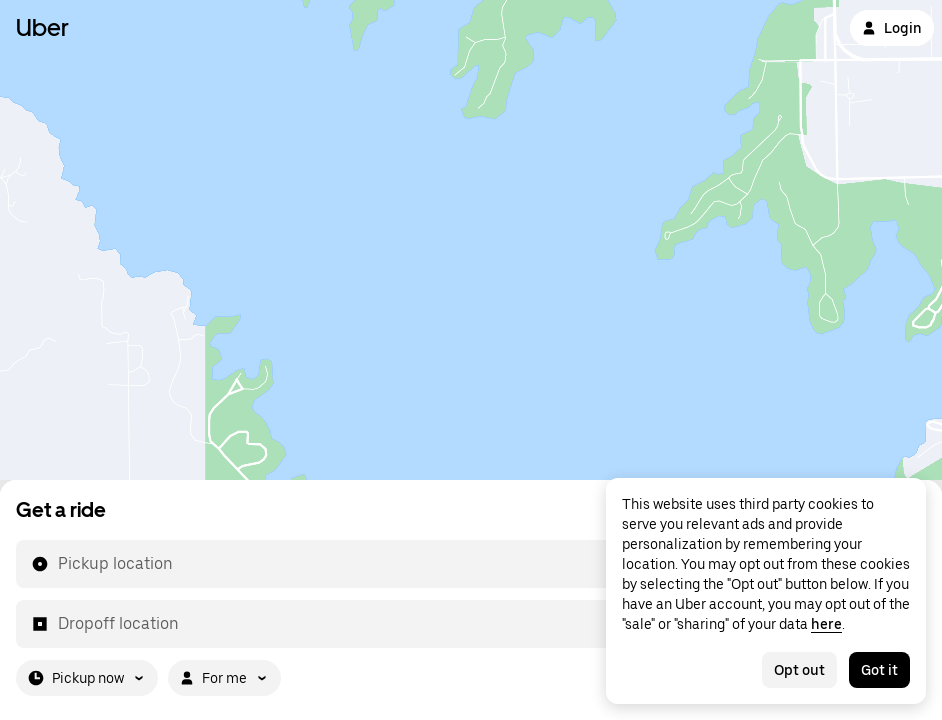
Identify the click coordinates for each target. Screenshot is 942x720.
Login (892, 28)
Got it (879, 670)
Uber (42, 27)
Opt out (799, 670)
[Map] (471, 240)
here (826, 624)
